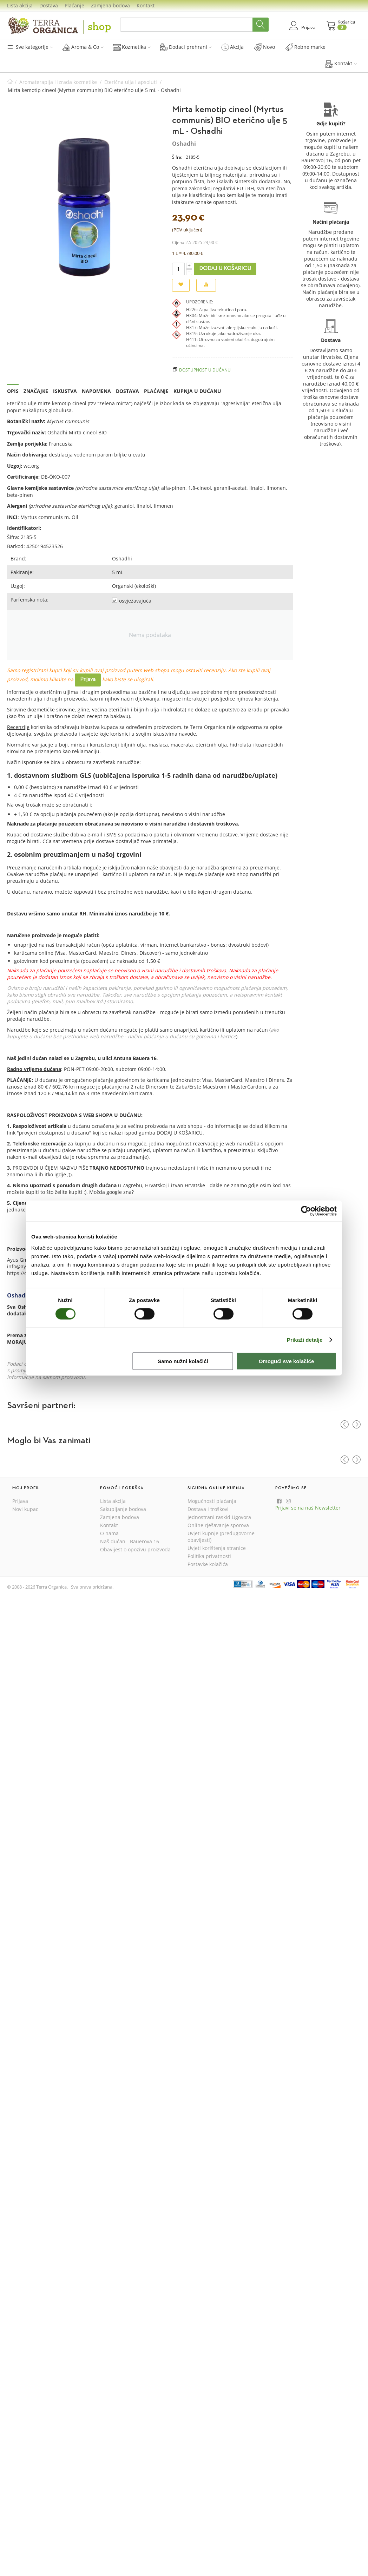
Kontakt (146, 5)
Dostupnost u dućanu (205, 370)
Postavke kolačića (208, 1564)
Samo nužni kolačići (183, 1361)
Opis (13, 391)
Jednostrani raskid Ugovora (219, 1517)
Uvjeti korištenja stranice (217, 1548)
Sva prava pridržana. (92, 1587)
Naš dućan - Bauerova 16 (129, 1541)
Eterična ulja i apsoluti (130, 82)
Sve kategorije (30, 47)
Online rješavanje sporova (218, 1525)
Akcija (232, 47)
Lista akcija (20, 5)
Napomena (96, 391)
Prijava (88, 679)
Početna (10, 82)
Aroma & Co (83, 47)
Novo (264, 47)
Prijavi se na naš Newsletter (308, 1507)
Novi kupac (25, 1509)
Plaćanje (74, 5)
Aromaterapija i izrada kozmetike (58, 82)
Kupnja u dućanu (197, 391)
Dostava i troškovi (208, 1509)
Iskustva (65, 391)
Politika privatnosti (209, 1556)
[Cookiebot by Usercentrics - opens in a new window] (306, 1211)
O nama (109, 1533)
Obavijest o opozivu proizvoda (135, 1549)
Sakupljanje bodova (123, 1509)
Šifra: (177, 157)
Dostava (48, 5)
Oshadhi (184, 143)
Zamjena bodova (110, 5)
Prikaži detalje (305, 1340)
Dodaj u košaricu (225, 268)
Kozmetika (132, 47)
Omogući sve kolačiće (286, 1361)
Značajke (36, 391)
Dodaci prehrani (186, 47)
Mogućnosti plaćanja (212, 1501)
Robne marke (305, 47)
